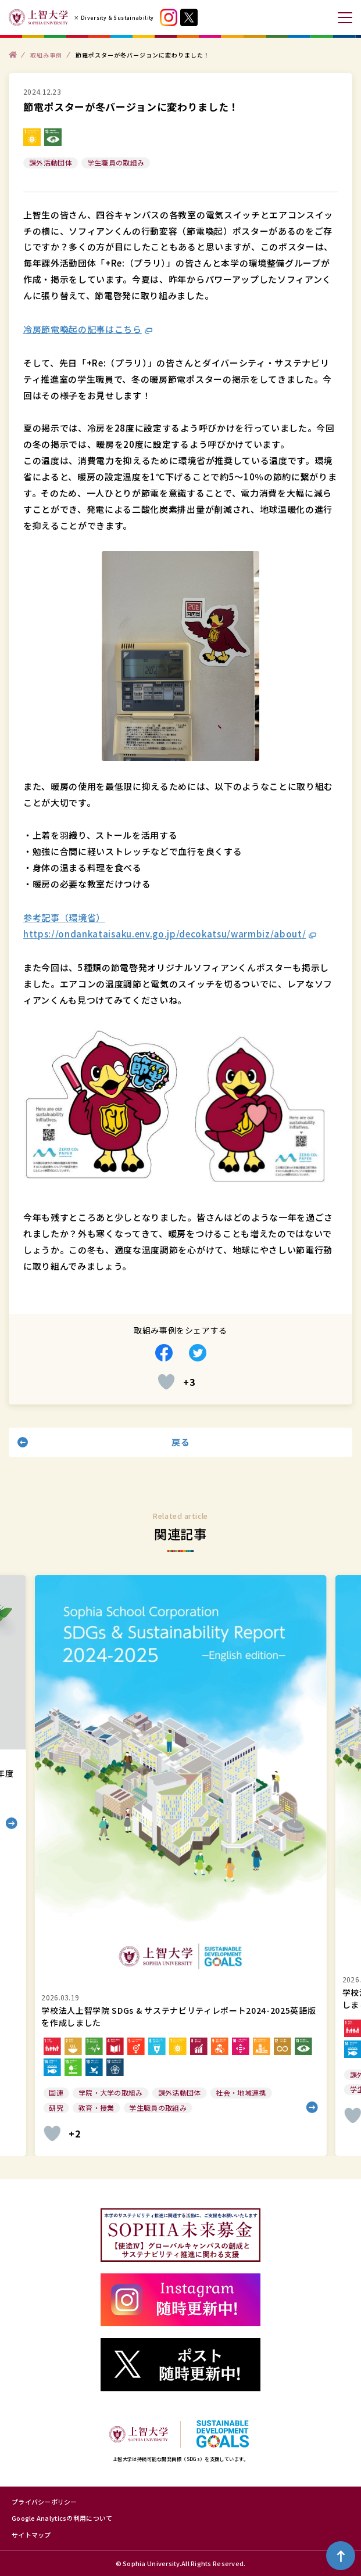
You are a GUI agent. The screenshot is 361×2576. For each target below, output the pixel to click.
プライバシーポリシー (44, 2501)
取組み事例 (46, 54)
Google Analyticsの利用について (62, 2518)
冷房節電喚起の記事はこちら (82, 329)
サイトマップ (31, 2534)
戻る (180, 1442)
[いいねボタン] (166, 1382)
